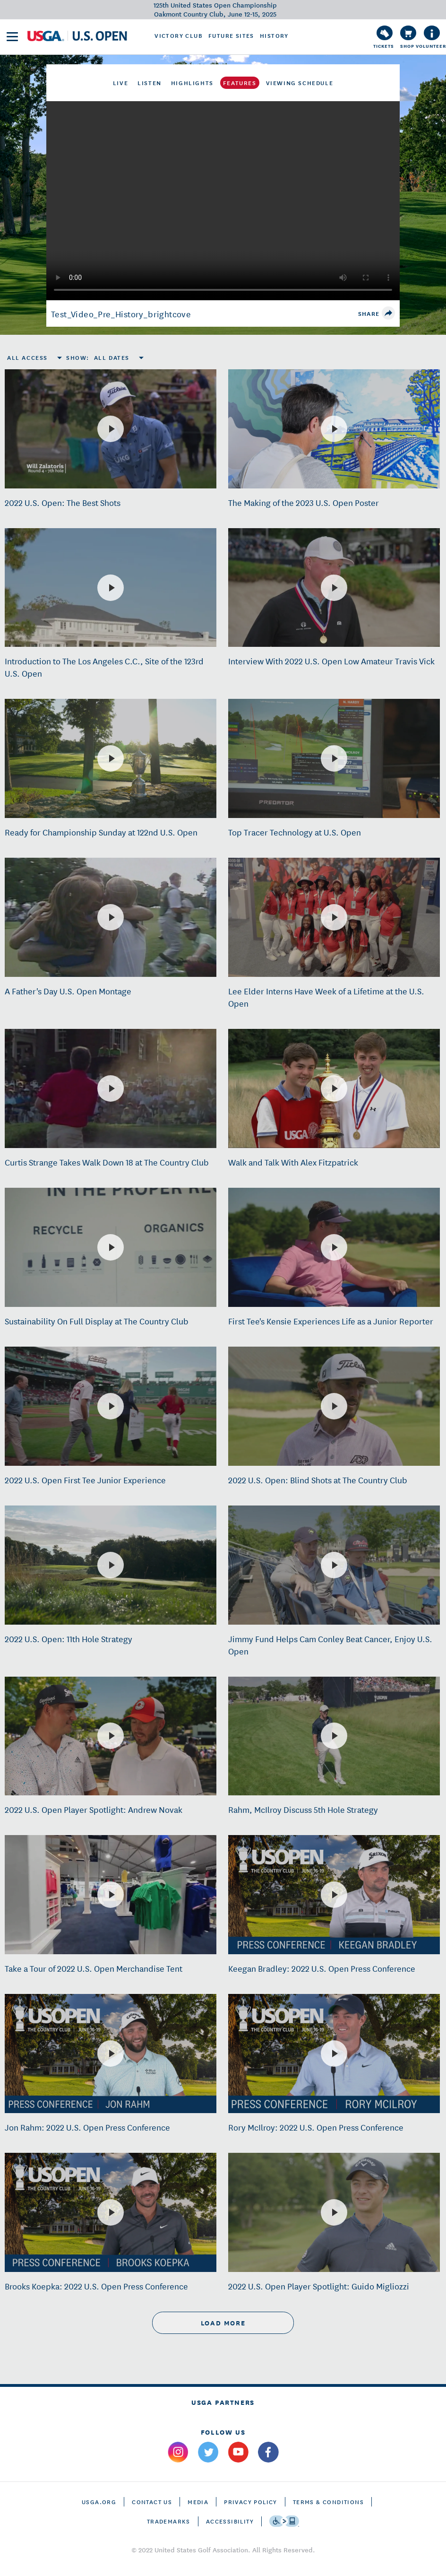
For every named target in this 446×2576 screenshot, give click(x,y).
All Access (27, 357)
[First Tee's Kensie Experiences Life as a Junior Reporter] (334, 1247)
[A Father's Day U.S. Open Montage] (110, 917)
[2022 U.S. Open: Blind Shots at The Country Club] (334, 1406)
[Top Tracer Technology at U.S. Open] (334, 758)
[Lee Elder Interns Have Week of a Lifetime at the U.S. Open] (334, 917)
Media (198, 2501)
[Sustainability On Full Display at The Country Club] (110, 1247)
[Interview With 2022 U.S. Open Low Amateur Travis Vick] (334, 587)
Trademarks (168, 2520)
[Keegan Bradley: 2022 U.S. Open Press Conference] (334, 1894)
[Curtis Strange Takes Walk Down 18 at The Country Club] (110, 1088)
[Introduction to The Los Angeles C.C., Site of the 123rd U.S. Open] (110, 587)
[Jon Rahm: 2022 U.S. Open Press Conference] (110, 2053)
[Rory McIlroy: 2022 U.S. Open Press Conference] (334, 2053)
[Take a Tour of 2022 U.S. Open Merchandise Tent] (110, 1894)
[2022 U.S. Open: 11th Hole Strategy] (110, 1565)
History (274, 35)
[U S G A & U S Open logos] (77, 36)
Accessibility (230, 2520)
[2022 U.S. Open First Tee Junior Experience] (110, 1406)
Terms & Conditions (328, 2501)
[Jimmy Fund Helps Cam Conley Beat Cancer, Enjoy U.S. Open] (334, 1565)
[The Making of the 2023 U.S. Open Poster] (334, 429)
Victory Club (178, 35)
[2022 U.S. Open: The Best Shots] (110, 429)
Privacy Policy (250, 2501)
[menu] (12, 36)
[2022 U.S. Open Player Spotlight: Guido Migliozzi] (334, 2212)
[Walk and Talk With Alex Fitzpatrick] (334, 1088)
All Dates (111, 357)
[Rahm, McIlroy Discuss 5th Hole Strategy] (334, 1736)
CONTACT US (152, 2501)
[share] (388, 313)
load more (223, 2323)
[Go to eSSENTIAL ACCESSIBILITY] (284, 2521)
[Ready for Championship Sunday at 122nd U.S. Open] (110, 758)
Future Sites (231, 35)
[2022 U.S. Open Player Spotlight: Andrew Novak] (110, 1736)
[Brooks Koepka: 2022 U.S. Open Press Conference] (110, 2212)
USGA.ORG (99, 2501)
